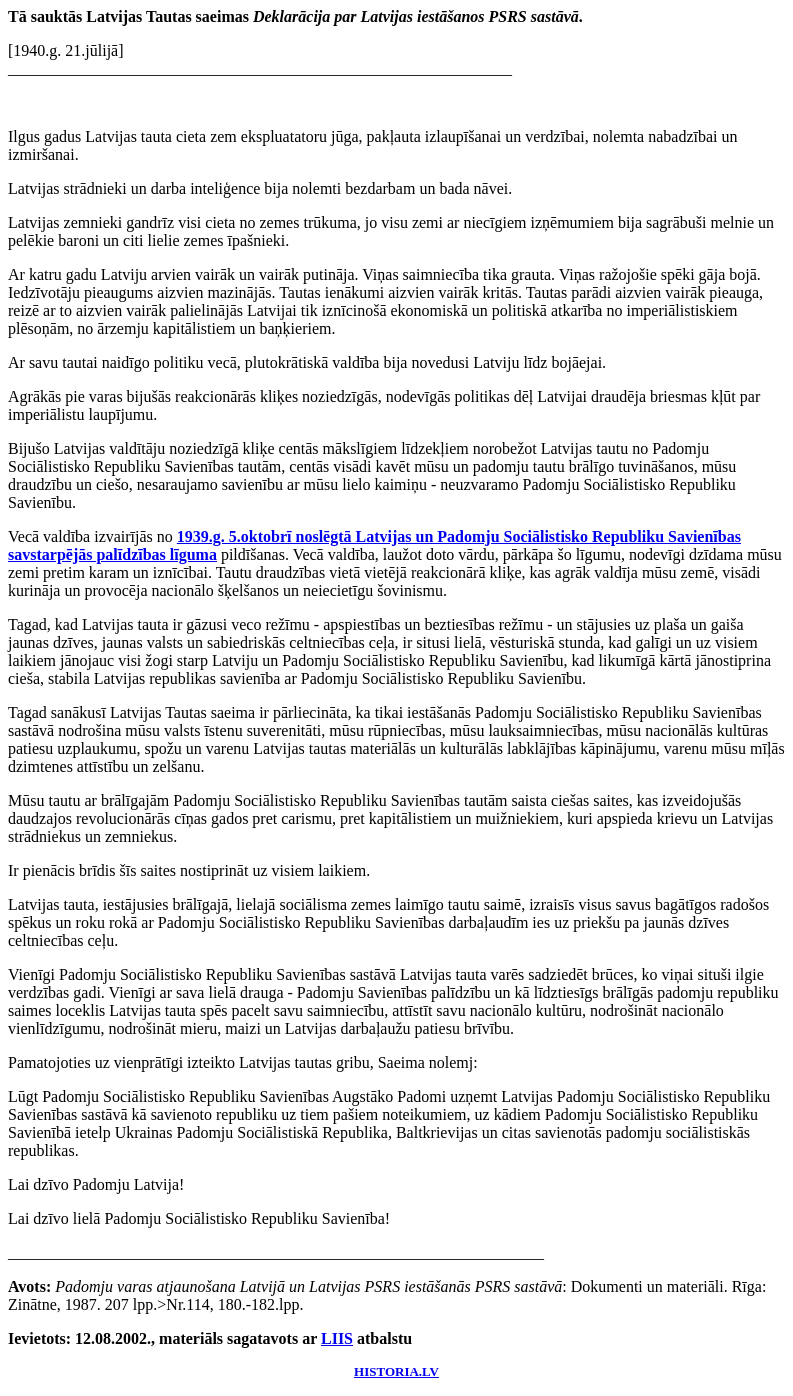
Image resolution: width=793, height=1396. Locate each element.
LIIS (337, 1338)
